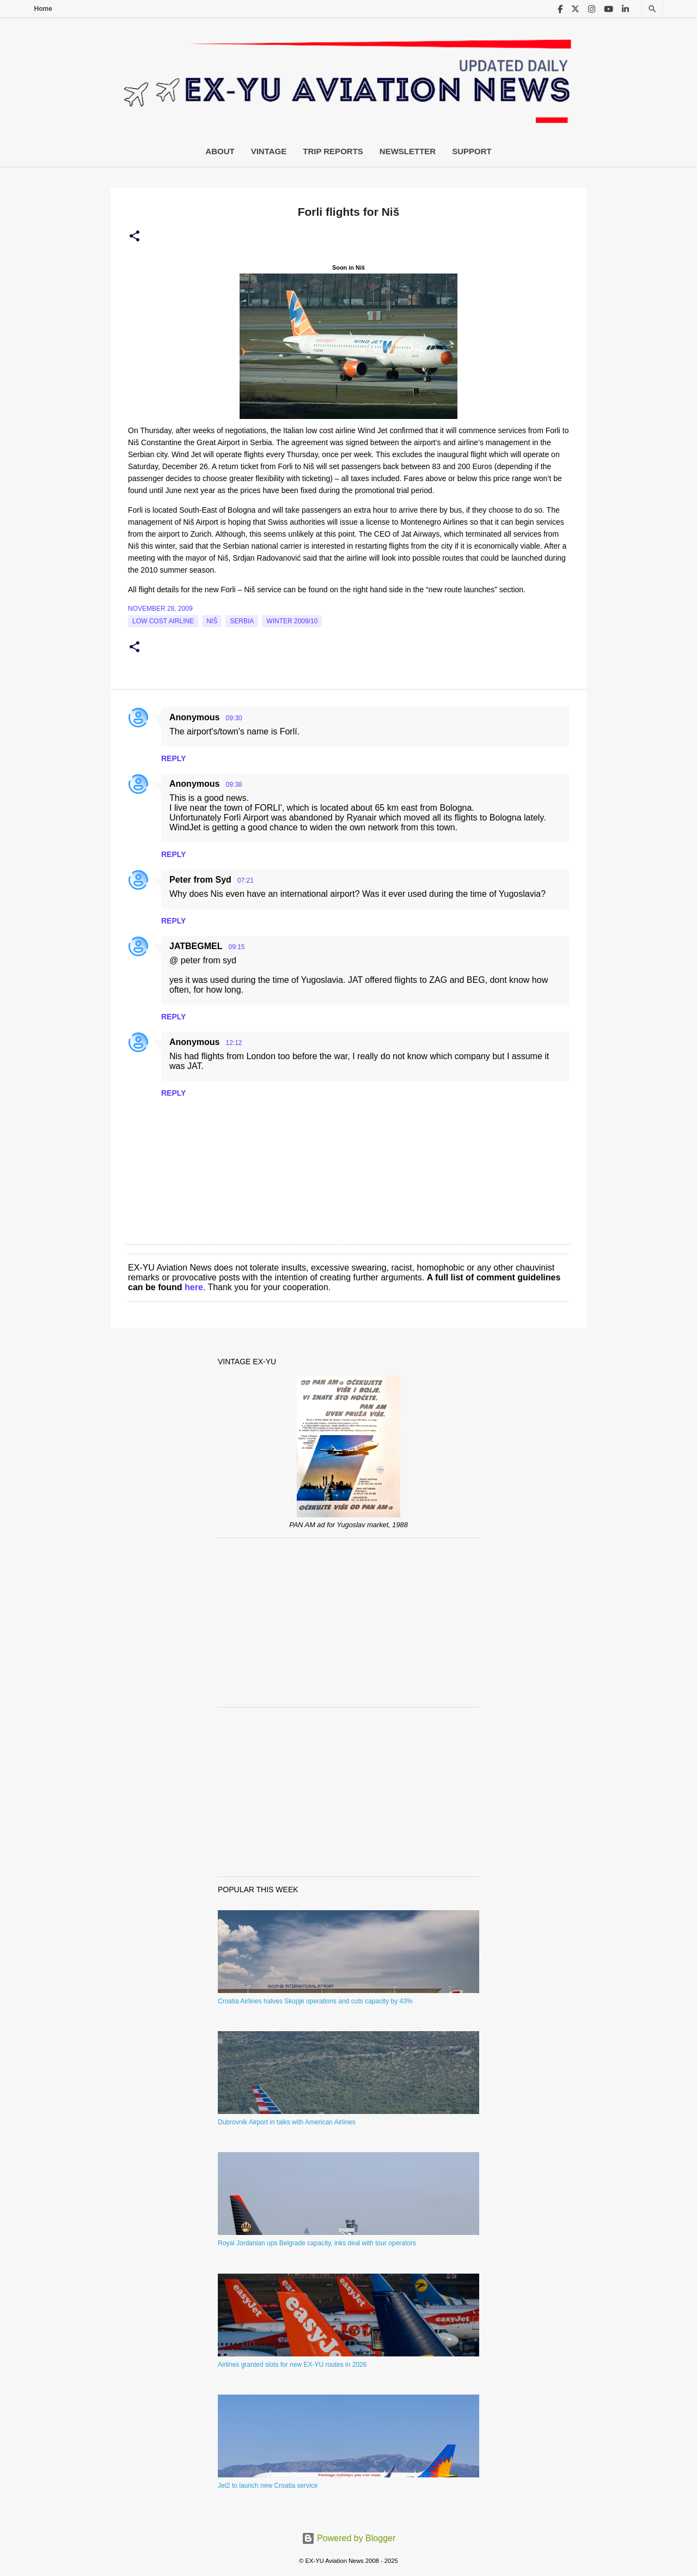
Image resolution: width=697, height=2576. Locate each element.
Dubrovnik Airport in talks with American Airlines (287, 2122)
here (194, 1287)
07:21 (245, 880)
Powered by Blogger (349, 2538)
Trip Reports (333, 151)
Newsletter (408, 151)
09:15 (236, 947)
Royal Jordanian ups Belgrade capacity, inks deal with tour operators (317, 2243)
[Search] (652, 9)
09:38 (233, 784)
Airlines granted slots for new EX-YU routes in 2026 (292, 2364)
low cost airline (163, 621)
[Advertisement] (348, 1622)
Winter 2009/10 (291, 621)
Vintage (269, 151)
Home (43, 9)
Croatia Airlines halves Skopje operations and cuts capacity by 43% (315, 2001)
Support (472, 151)
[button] (134, 236)
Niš (211, 621)
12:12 (233, 1043)
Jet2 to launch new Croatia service (267, 2485)
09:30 (233, 718)
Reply (173, 758)
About (219, 151)
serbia (242, 621)
